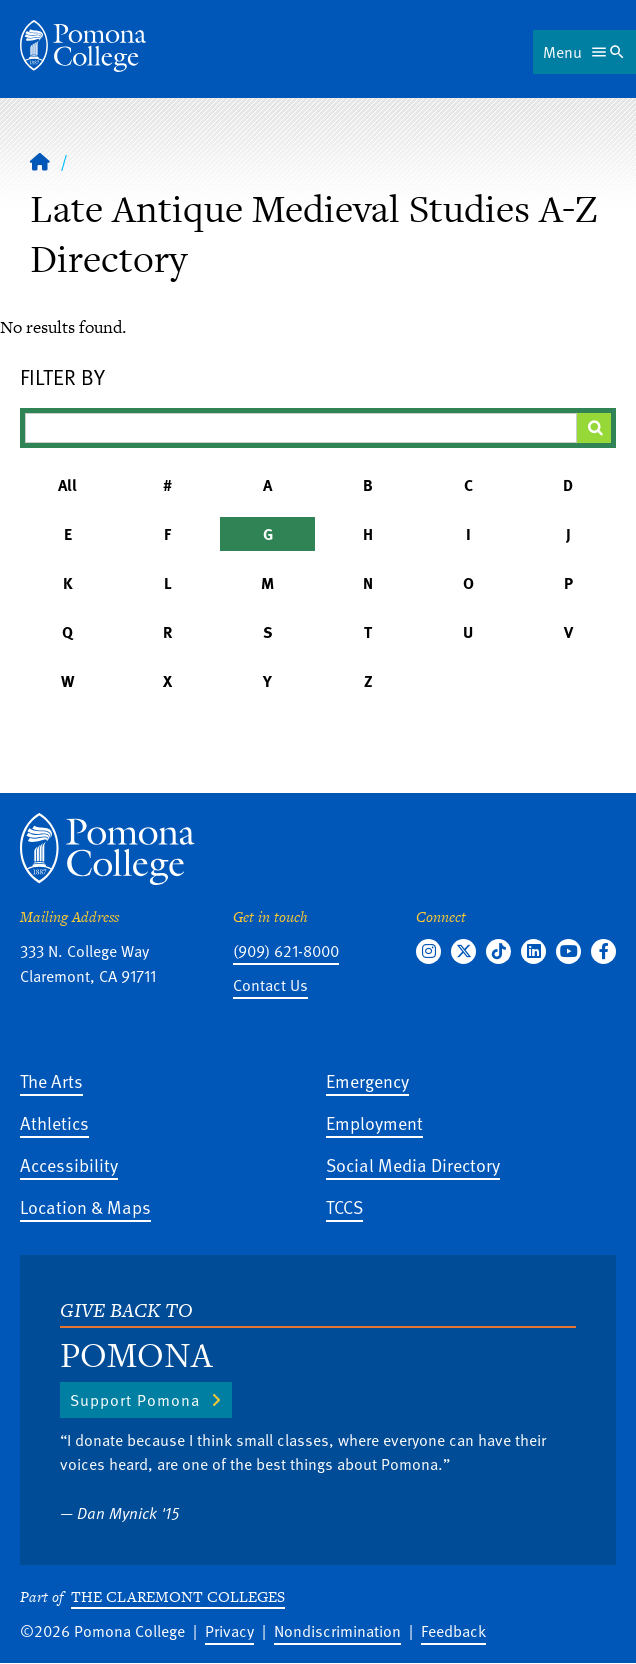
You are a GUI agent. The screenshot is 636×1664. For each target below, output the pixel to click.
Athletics (54, 1122)
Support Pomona (135, 1400)
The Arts (51, 1080)
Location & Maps (85, 1206)
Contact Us (270, 985)
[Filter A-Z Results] (301, 428)
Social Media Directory (413, 1164)
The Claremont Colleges (178, 1596)
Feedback (453, 1631)
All (67, 485)
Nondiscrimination (337, 1631)
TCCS (344, 1206)
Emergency (367, 1080)
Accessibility (69, 1164)
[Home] (83, 46)
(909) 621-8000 (286, 951)
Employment (374, 1122)
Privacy (229, 1631)
